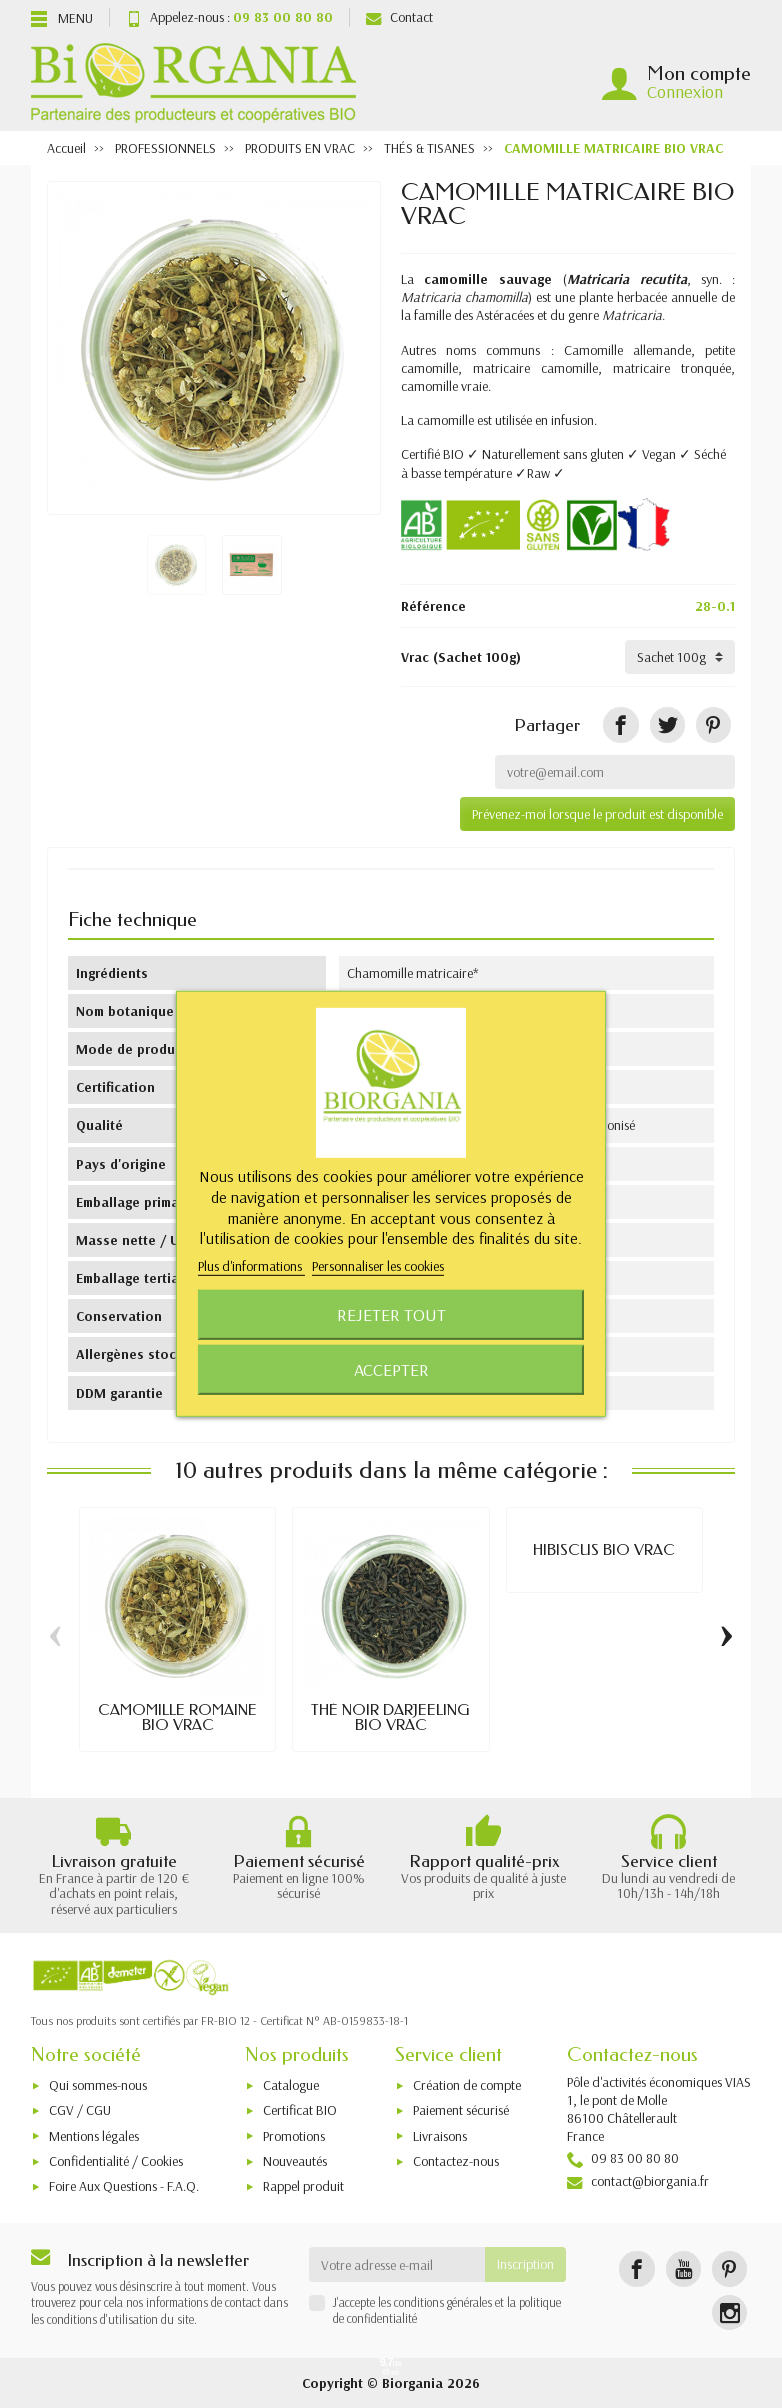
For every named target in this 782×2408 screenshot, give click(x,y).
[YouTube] (683, 2268)
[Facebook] (636, 2268)
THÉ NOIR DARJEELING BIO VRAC (390, 1717)
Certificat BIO (300, 2110)
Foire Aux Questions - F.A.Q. (124, 2186)
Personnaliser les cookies (378, 1266)
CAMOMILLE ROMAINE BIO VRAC (177, 1717)
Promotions (294, 2136)
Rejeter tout (391, 1314)
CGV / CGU (80, 2110)
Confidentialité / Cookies (116, 2161)
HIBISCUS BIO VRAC (604, 1550)
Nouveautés (295, 2161)
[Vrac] (680, 657)
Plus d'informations (251, 1266)
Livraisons (440, 2136)
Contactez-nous (456, 2161)
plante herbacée (623, 297)
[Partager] (620, 724)
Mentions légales (94, 2136)
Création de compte (467, 2085)
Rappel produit (303, 2186)
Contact (399, 17)
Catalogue (291, 2085)
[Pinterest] (713, 724)
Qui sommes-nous (98, 2085)
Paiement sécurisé (461, 2110)
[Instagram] (729, 2312)
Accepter (391, 1369)
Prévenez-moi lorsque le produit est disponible (597, 814)
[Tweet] (667, 724)
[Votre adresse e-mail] (397, 2264)
